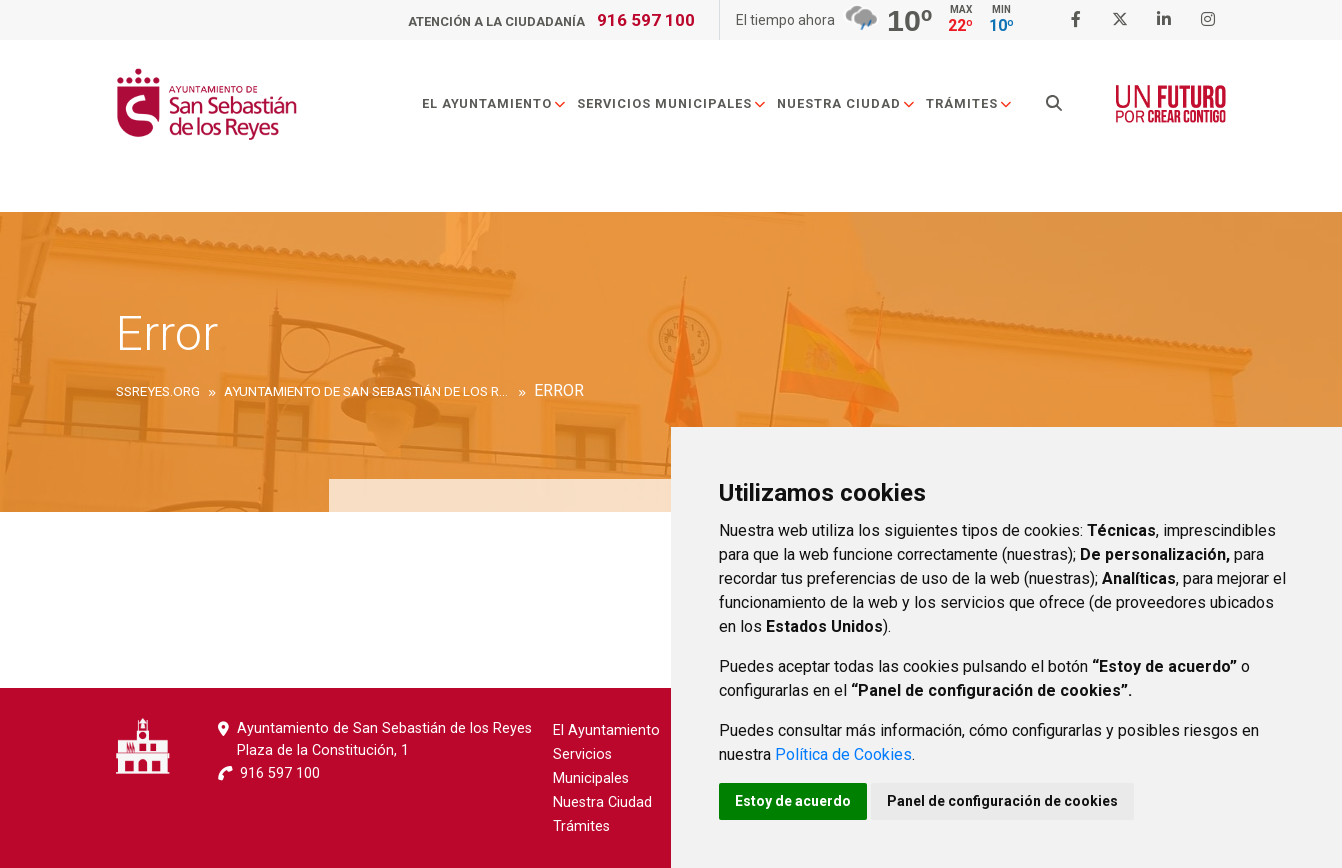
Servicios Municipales (672, 103)
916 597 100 (646, 20)
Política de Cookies (843, 754)
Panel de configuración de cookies (1002, 801)
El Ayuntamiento (494, 103)
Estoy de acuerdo (793, 801)
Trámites (969, 103)
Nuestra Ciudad (846, 103)
